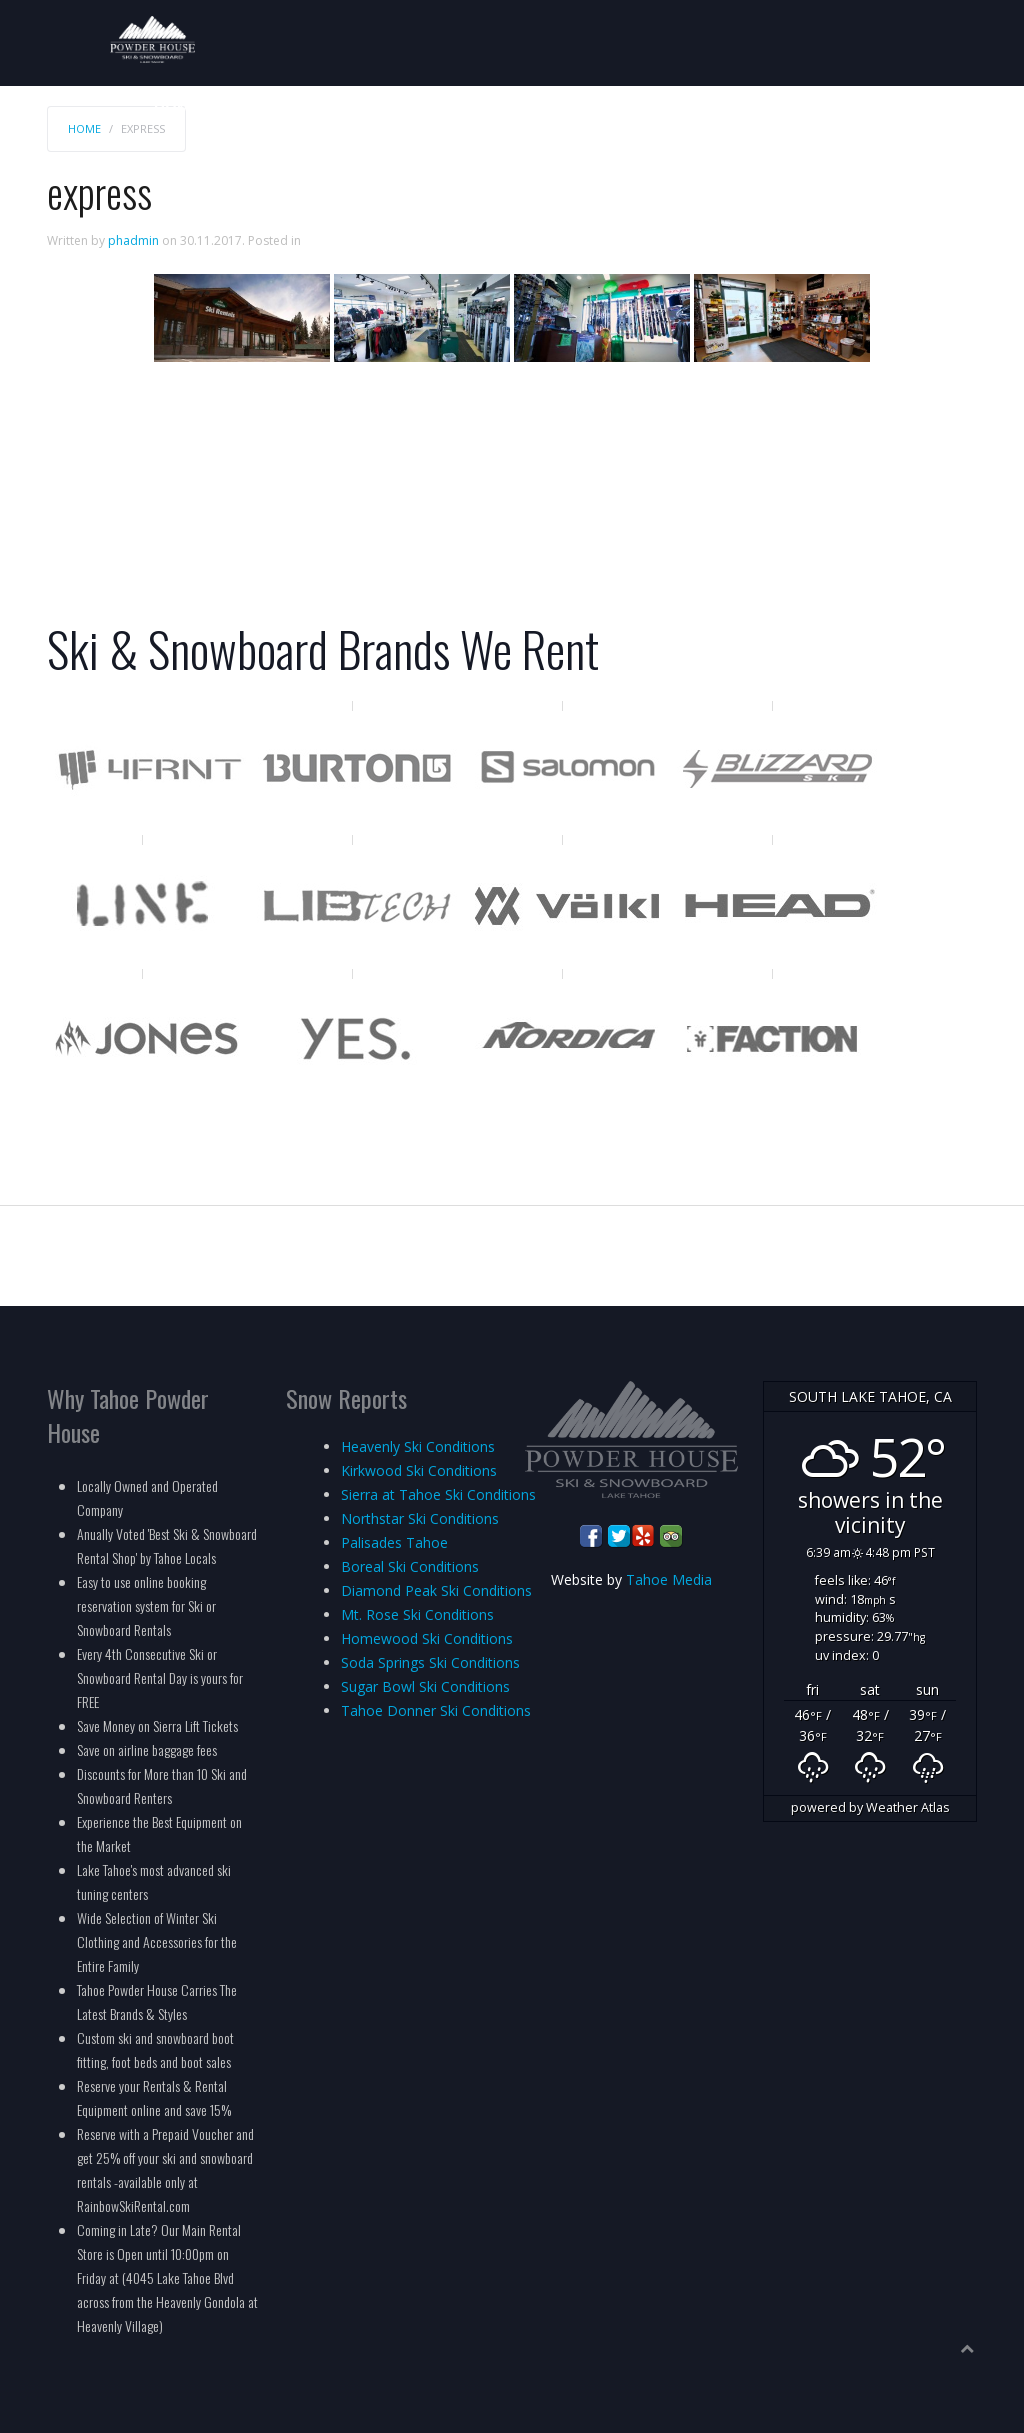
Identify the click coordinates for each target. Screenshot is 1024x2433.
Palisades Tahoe (394, 1542)
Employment (879, 107)
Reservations (328, 107)
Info (964, 107)
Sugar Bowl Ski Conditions (425, 1686)
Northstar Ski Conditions (420, 1518)
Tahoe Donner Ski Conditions (436, 1710)
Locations (769, 107)
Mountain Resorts (476, 107)
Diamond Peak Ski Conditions (436, 1590)
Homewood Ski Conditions (427, 1638)
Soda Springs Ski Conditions (430, 1662)
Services (602, 107)
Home (176, 107)
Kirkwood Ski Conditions (419, 1470)
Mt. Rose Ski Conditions (417, 1614)
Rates (236, 107)
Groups (680, 107)
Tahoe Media (669, 1579)
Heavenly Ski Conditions (418, 1446)
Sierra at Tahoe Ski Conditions (438, 1494)
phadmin (133, 240)
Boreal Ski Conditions (410, 1566)
